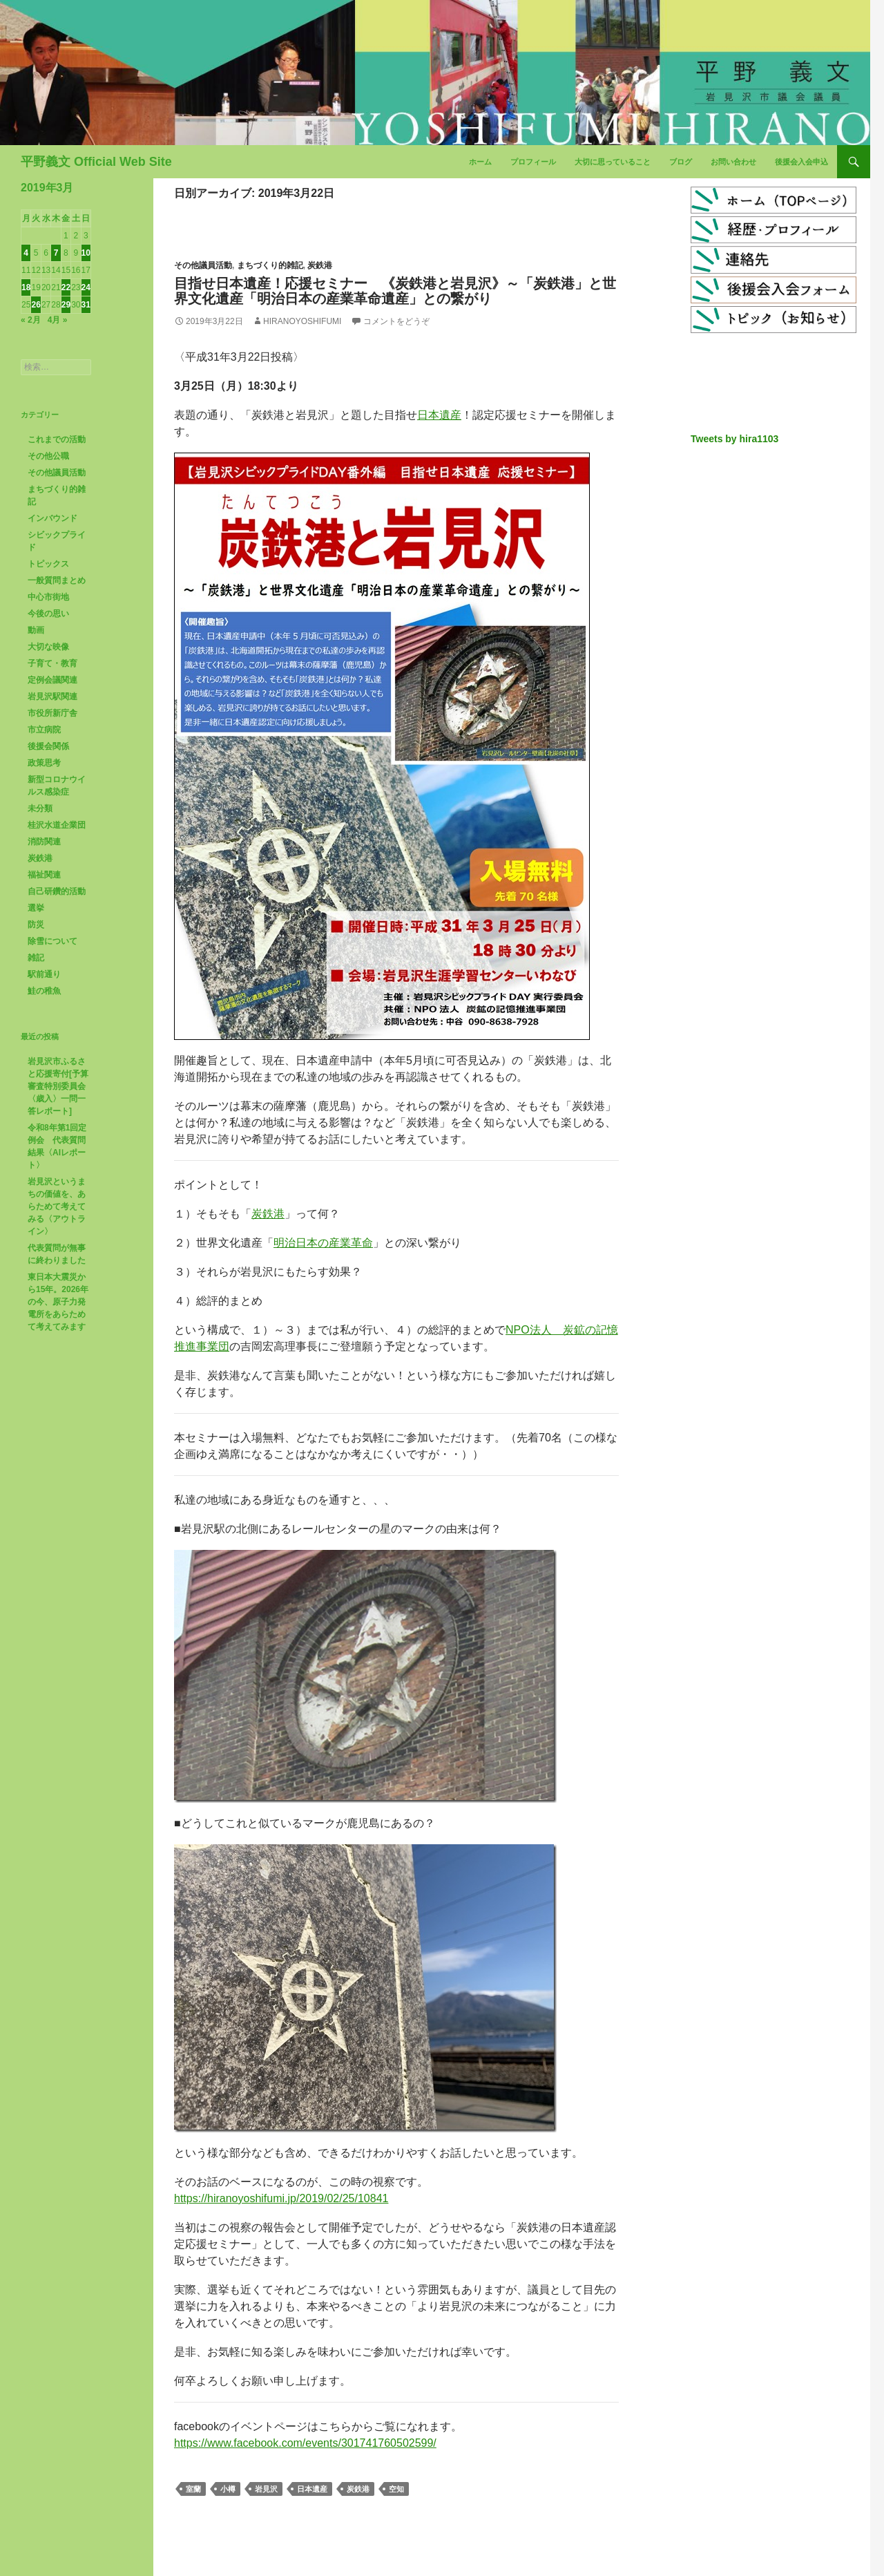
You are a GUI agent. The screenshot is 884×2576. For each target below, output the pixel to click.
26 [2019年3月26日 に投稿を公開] (35, 305)
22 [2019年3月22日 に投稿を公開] (65, 287)
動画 (36, 630)
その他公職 (48, 456)
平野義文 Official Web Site (96, 162)
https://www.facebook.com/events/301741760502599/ (305, 2443)
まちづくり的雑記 (270, 265)
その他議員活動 (203, 265)
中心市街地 (48, 597)
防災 (36, 924)
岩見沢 (266, 2489)
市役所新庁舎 (52, 713)
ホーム (480, 162)
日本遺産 (439, 415)
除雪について (52, 941)
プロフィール (533, 162)
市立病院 (44, 730)
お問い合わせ (733, 162)
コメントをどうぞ (396, 321)
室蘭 (193, 2489)
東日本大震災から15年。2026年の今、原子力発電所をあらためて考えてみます (58, 1302)
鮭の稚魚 (44, 991)
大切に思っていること (613, 162)
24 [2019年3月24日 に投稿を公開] (85, 287)
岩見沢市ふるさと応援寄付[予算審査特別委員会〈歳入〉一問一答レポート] (58, 1086)
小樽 (228, 2489)
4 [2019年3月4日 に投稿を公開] (25, 253)
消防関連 (44, 841)
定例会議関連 (52, 680)
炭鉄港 (319, 265)
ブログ (680, 162)
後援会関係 (48, 746)
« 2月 (31, 320)
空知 (396, 2489)
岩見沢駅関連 (52, 696)
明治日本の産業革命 (323, 1243)
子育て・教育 (52, 663)
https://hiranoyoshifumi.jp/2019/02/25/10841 (281, 2198)
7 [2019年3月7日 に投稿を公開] (56, 253)
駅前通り (44, 974)
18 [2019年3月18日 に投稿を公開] (25, 287)
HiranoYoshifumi (302, 321)
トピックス (48, 564)
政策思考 (44, 763)
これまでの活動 (57, 439)
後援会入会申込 (801, 162)
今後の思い (48, 613)
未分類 (40, 808)
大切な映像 (48, 647)
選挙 (36, 908)
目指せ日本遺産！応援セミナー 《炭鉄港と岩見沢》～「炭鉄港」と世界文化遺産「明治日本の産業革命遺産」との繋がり (395, 291)
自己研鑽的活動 (57, 891)
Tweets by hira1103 (734, 438)
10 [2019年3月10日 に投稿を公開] (85, 253)
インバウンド (52, 518)
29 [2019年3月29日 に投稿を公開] (65, 305)
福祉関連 (44, 875)
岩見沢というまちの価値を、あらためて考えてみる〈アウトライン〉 (57, 1206)
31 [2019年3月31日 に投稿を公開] (85, 305)
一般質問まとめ (57, 580)
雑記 (36, 958)
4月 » (58, 320)
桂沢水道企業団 (57, 825)
